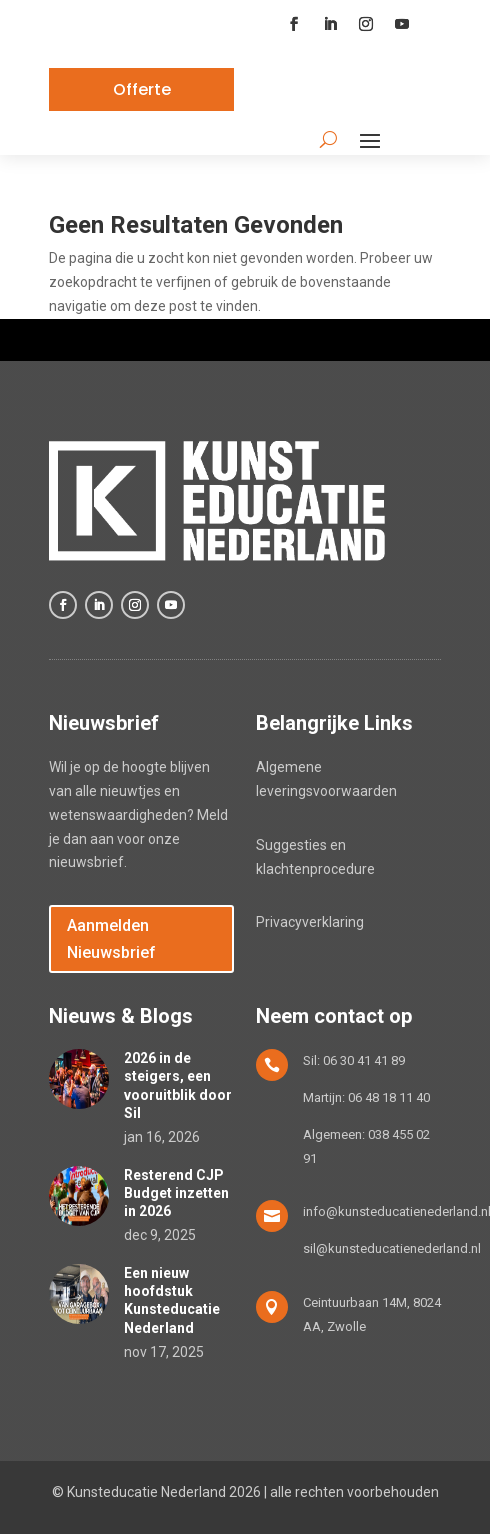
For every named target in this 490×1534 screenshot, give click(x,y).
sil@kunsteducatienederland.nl (392, 1248)
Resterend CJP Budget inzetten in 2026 (176, 1193)
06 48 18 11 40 (389, 1097)
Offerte (142, 89)
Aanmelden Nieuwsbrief (111, 939)
